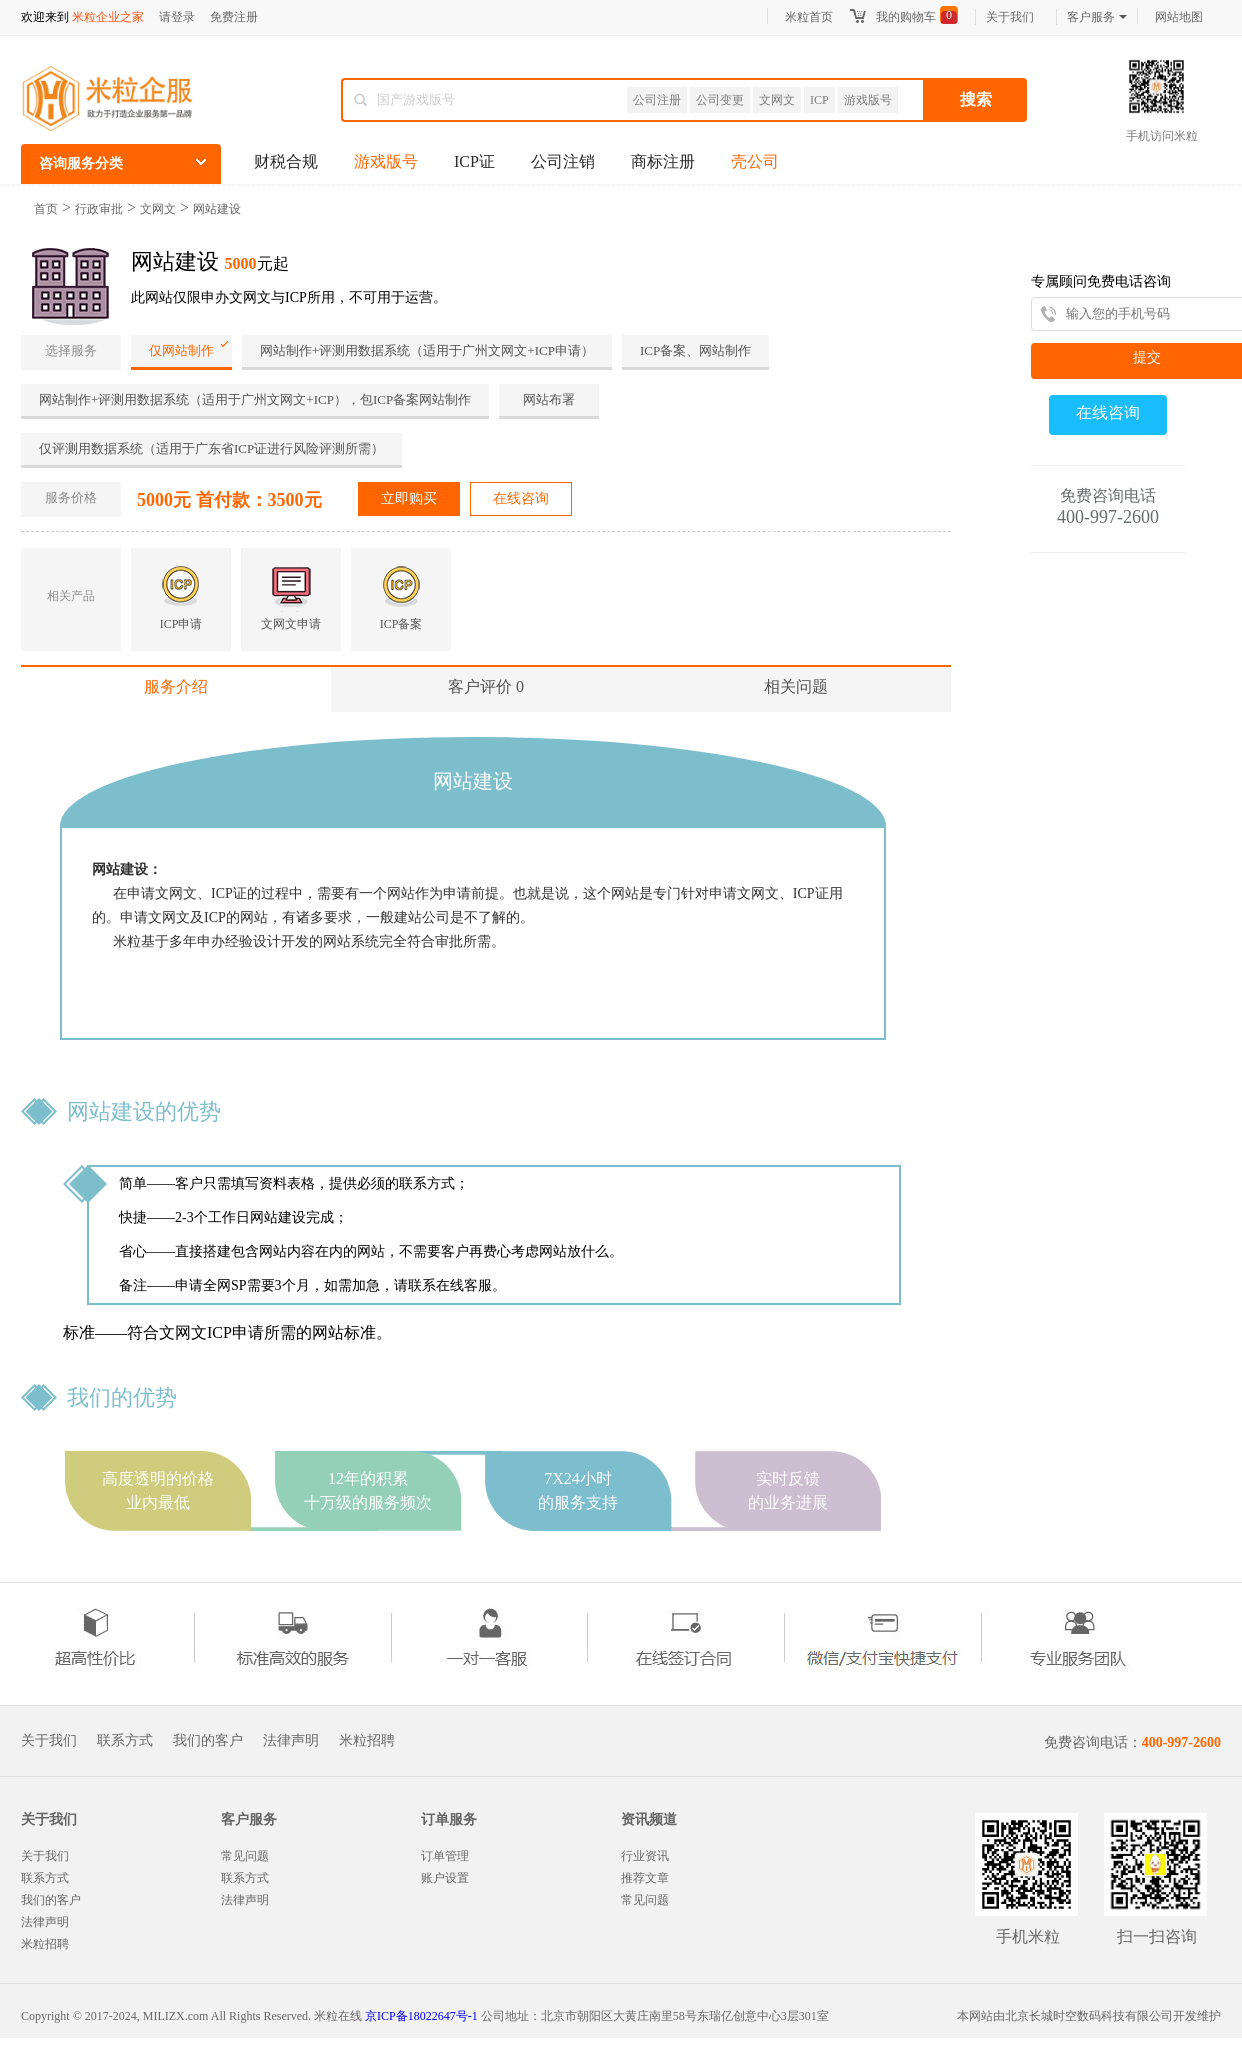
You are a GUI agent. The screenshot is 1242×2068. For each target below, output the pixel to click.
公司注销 (563, 161)
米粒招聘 (367, 1741)
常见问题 (245, 1856)
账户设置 (445, 1878)
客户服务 (1097, 17)
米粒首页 (809, 17)
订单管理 (445, 1856)
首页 (46, 209)
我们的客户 (208, 1741)
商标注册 (663, 161)
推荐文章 (645, 1878)
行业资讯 (645, 1856)
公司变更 (720, 100)
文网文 (777, 100)
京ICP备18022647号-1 (421, 2016)
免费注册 (234, 17)
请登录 (177, 17)
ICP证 (474, 161)
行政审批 (99, 209)
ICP (819, 100)
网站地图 (1179, 17)
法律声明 (291, 1741)
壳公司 (755, 161)
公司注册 (657, 100)
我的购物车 (906, 17)
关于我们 (1010, 17)
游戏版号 (868, 100)
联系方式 (125, 1741)
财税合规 (286, 161)
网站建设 (217, 209)
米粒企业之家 (108, 17)
